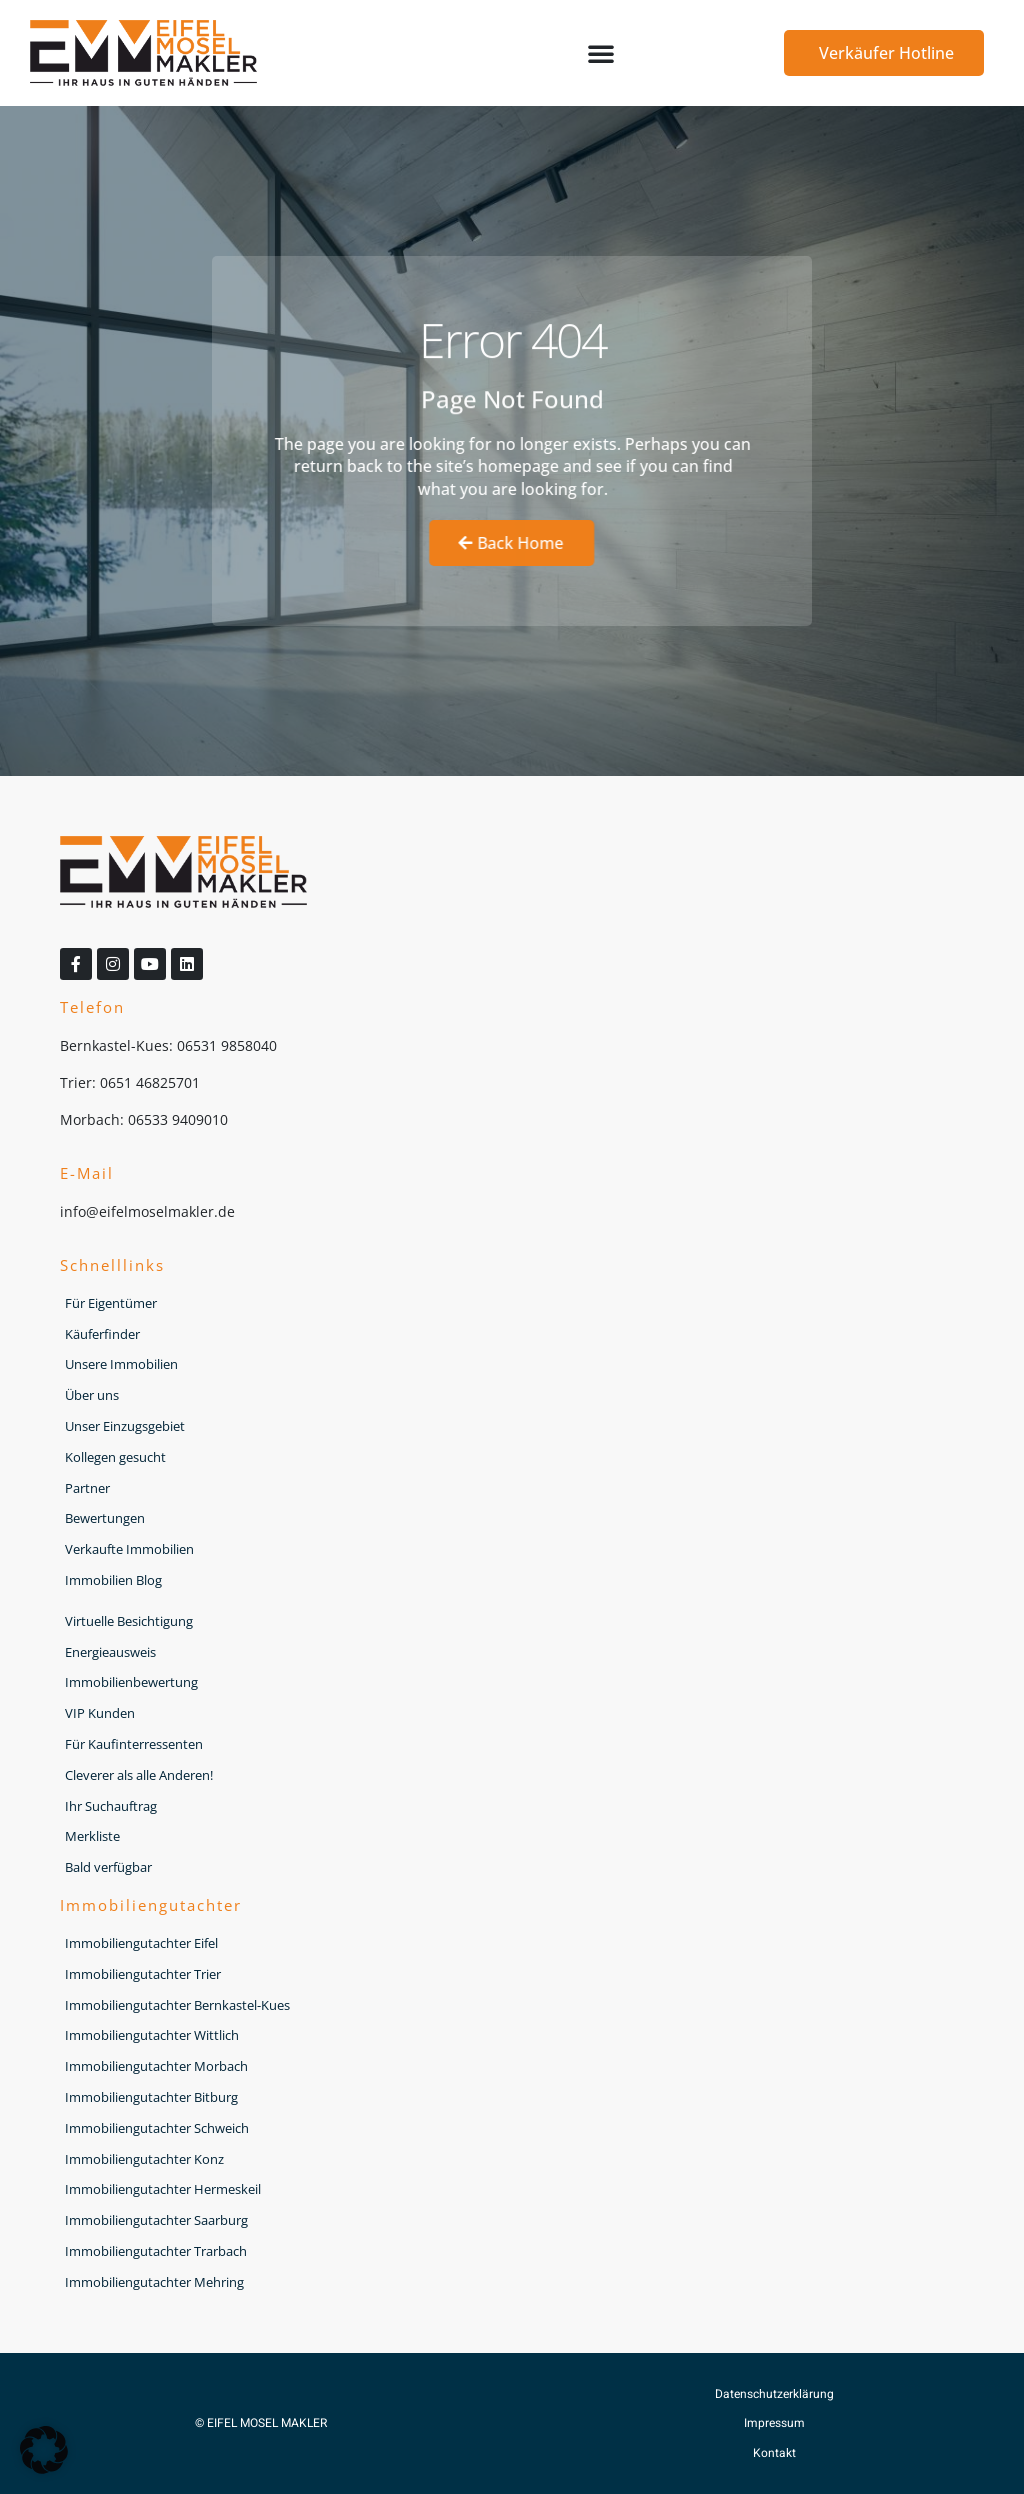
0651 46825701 (150, 1082)
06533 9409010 (178, 1119)
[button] (601, 53)
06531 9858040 (227, 1045)
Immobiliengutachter (151, 1905)
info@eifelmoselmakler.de (147, 1211)
